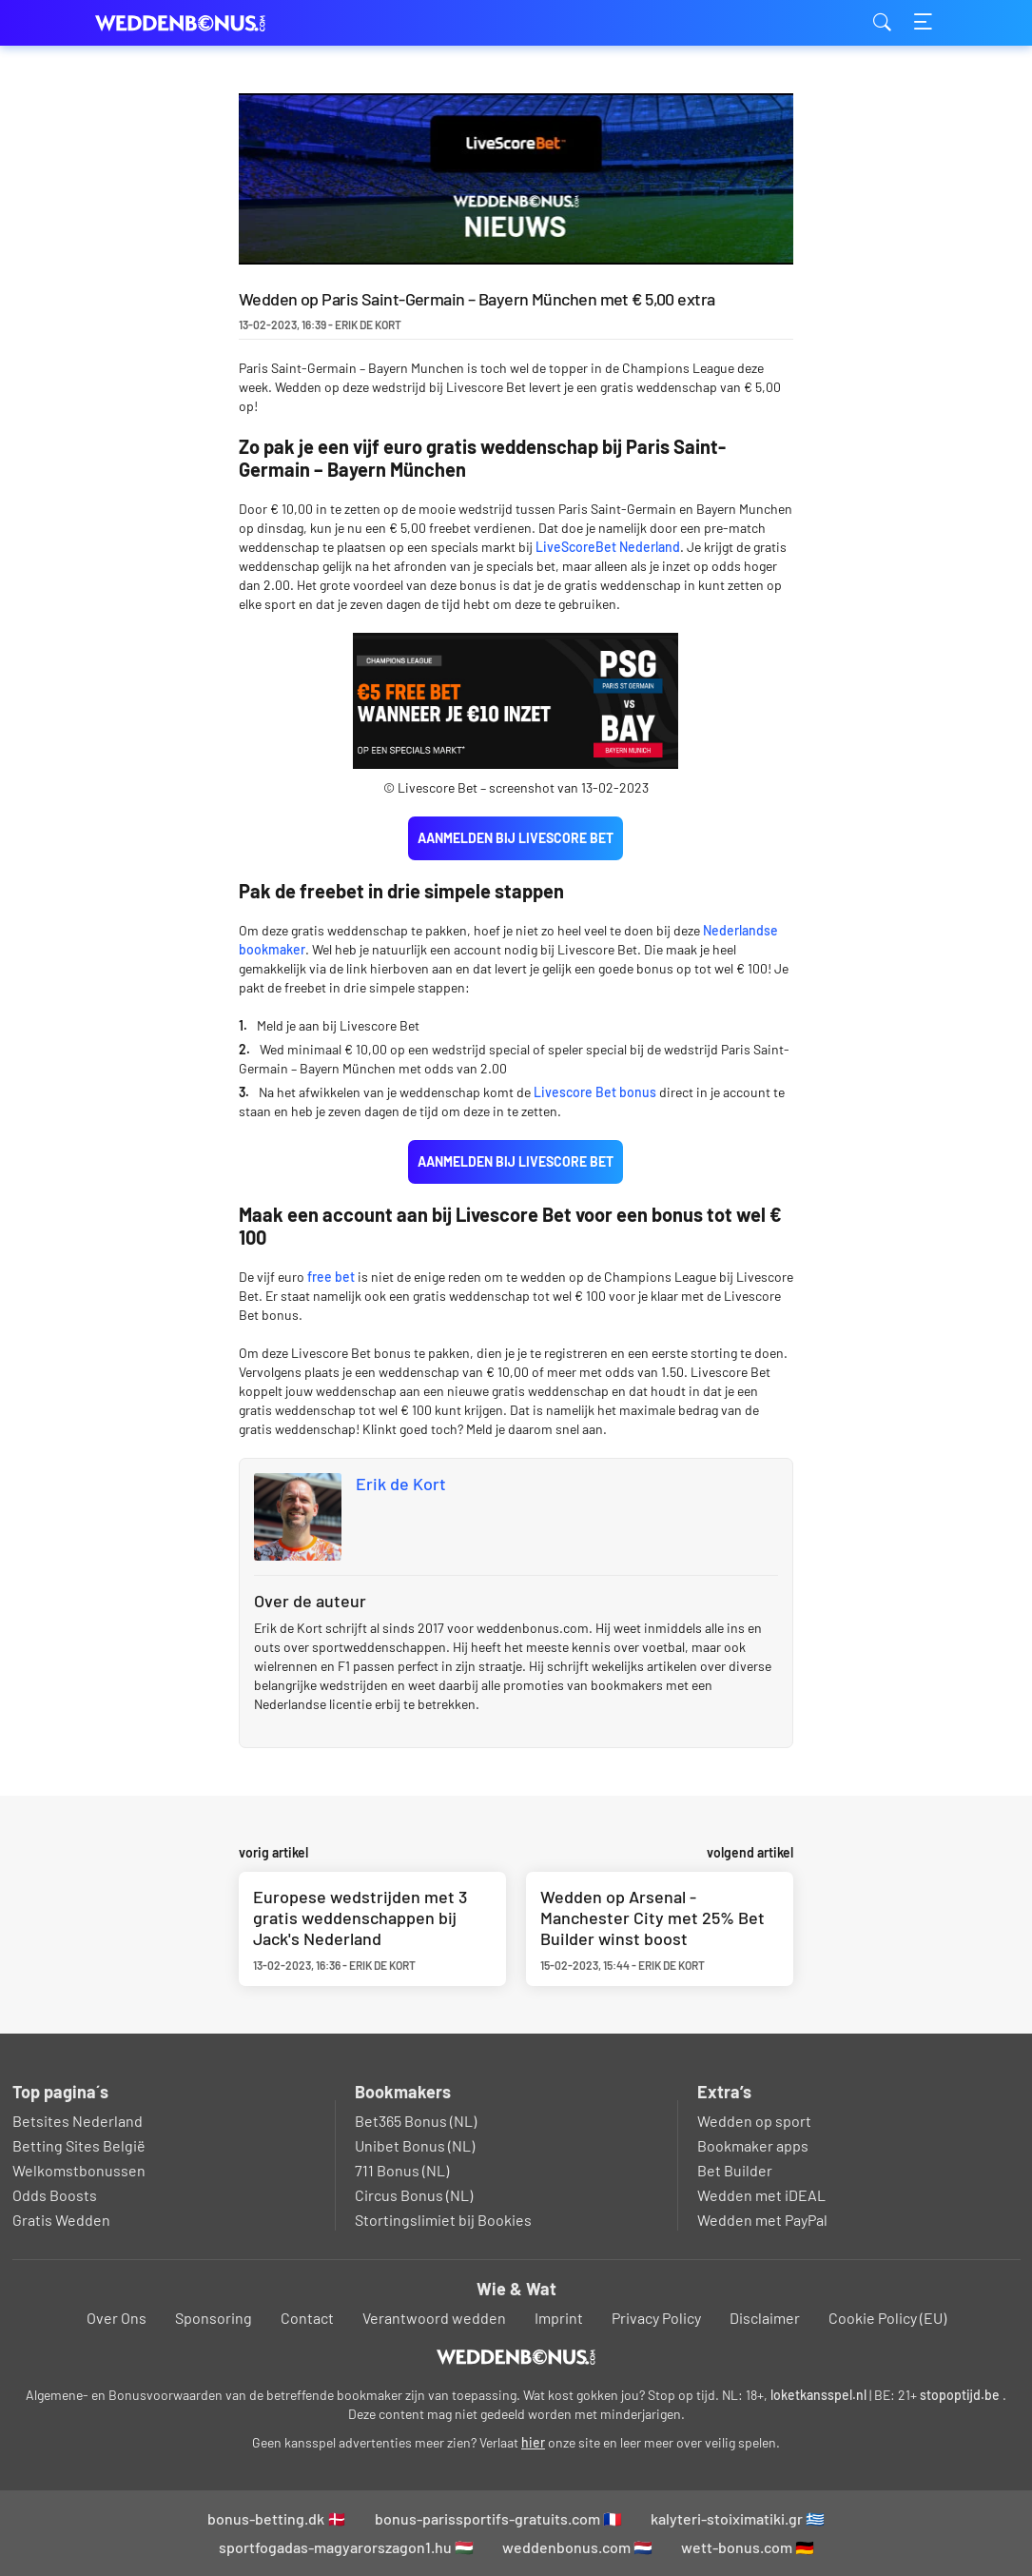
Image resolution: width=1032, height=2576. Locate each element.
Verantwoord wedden (434, 2318)
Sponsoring (213, 2318)
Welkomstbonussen (79, 2170)
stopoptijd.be (960, 2395)
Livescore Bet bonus (595, 1092)
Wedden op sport (754, 2121)
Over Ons (116, 2318)
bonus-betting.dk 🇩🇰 (276, 2518)
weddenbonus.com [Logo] (190, 23)
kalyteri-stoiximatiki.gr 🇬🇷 (738, 2518)
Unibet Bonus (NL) (415, 2145)
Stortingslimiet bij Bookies (443, 2220)
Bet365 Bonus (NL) (416, 2121)
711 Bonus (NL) (402, 2170)
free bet (331, 1276)
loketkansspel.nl (818, 2395)
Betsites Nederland (77, 2121)
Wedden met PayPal (762, 2220)
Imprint (559, 2318)
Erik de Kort (401, 1483)
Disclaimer (765, 2318)
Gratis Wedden (61, 2220)
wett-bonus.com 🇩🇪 (747, 2547)
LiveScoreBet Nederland (607, 547)
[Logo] (516, 2357)
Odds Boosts (54, 2195)
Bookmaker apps (752, 2145)
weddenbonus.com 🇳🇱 (577, 2547)
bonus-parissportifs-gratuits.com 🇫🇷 (498, 2518)
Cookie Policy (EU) (887, 2318)
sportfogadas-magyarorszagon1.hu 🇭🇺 (346, 2547)
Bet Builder (734, 2170)
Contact (307, 2318)
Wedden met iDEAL (761, 2195)
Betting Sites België (79, 2145)
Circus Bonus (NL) (414, 2195)
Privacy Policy (656, 2318)
